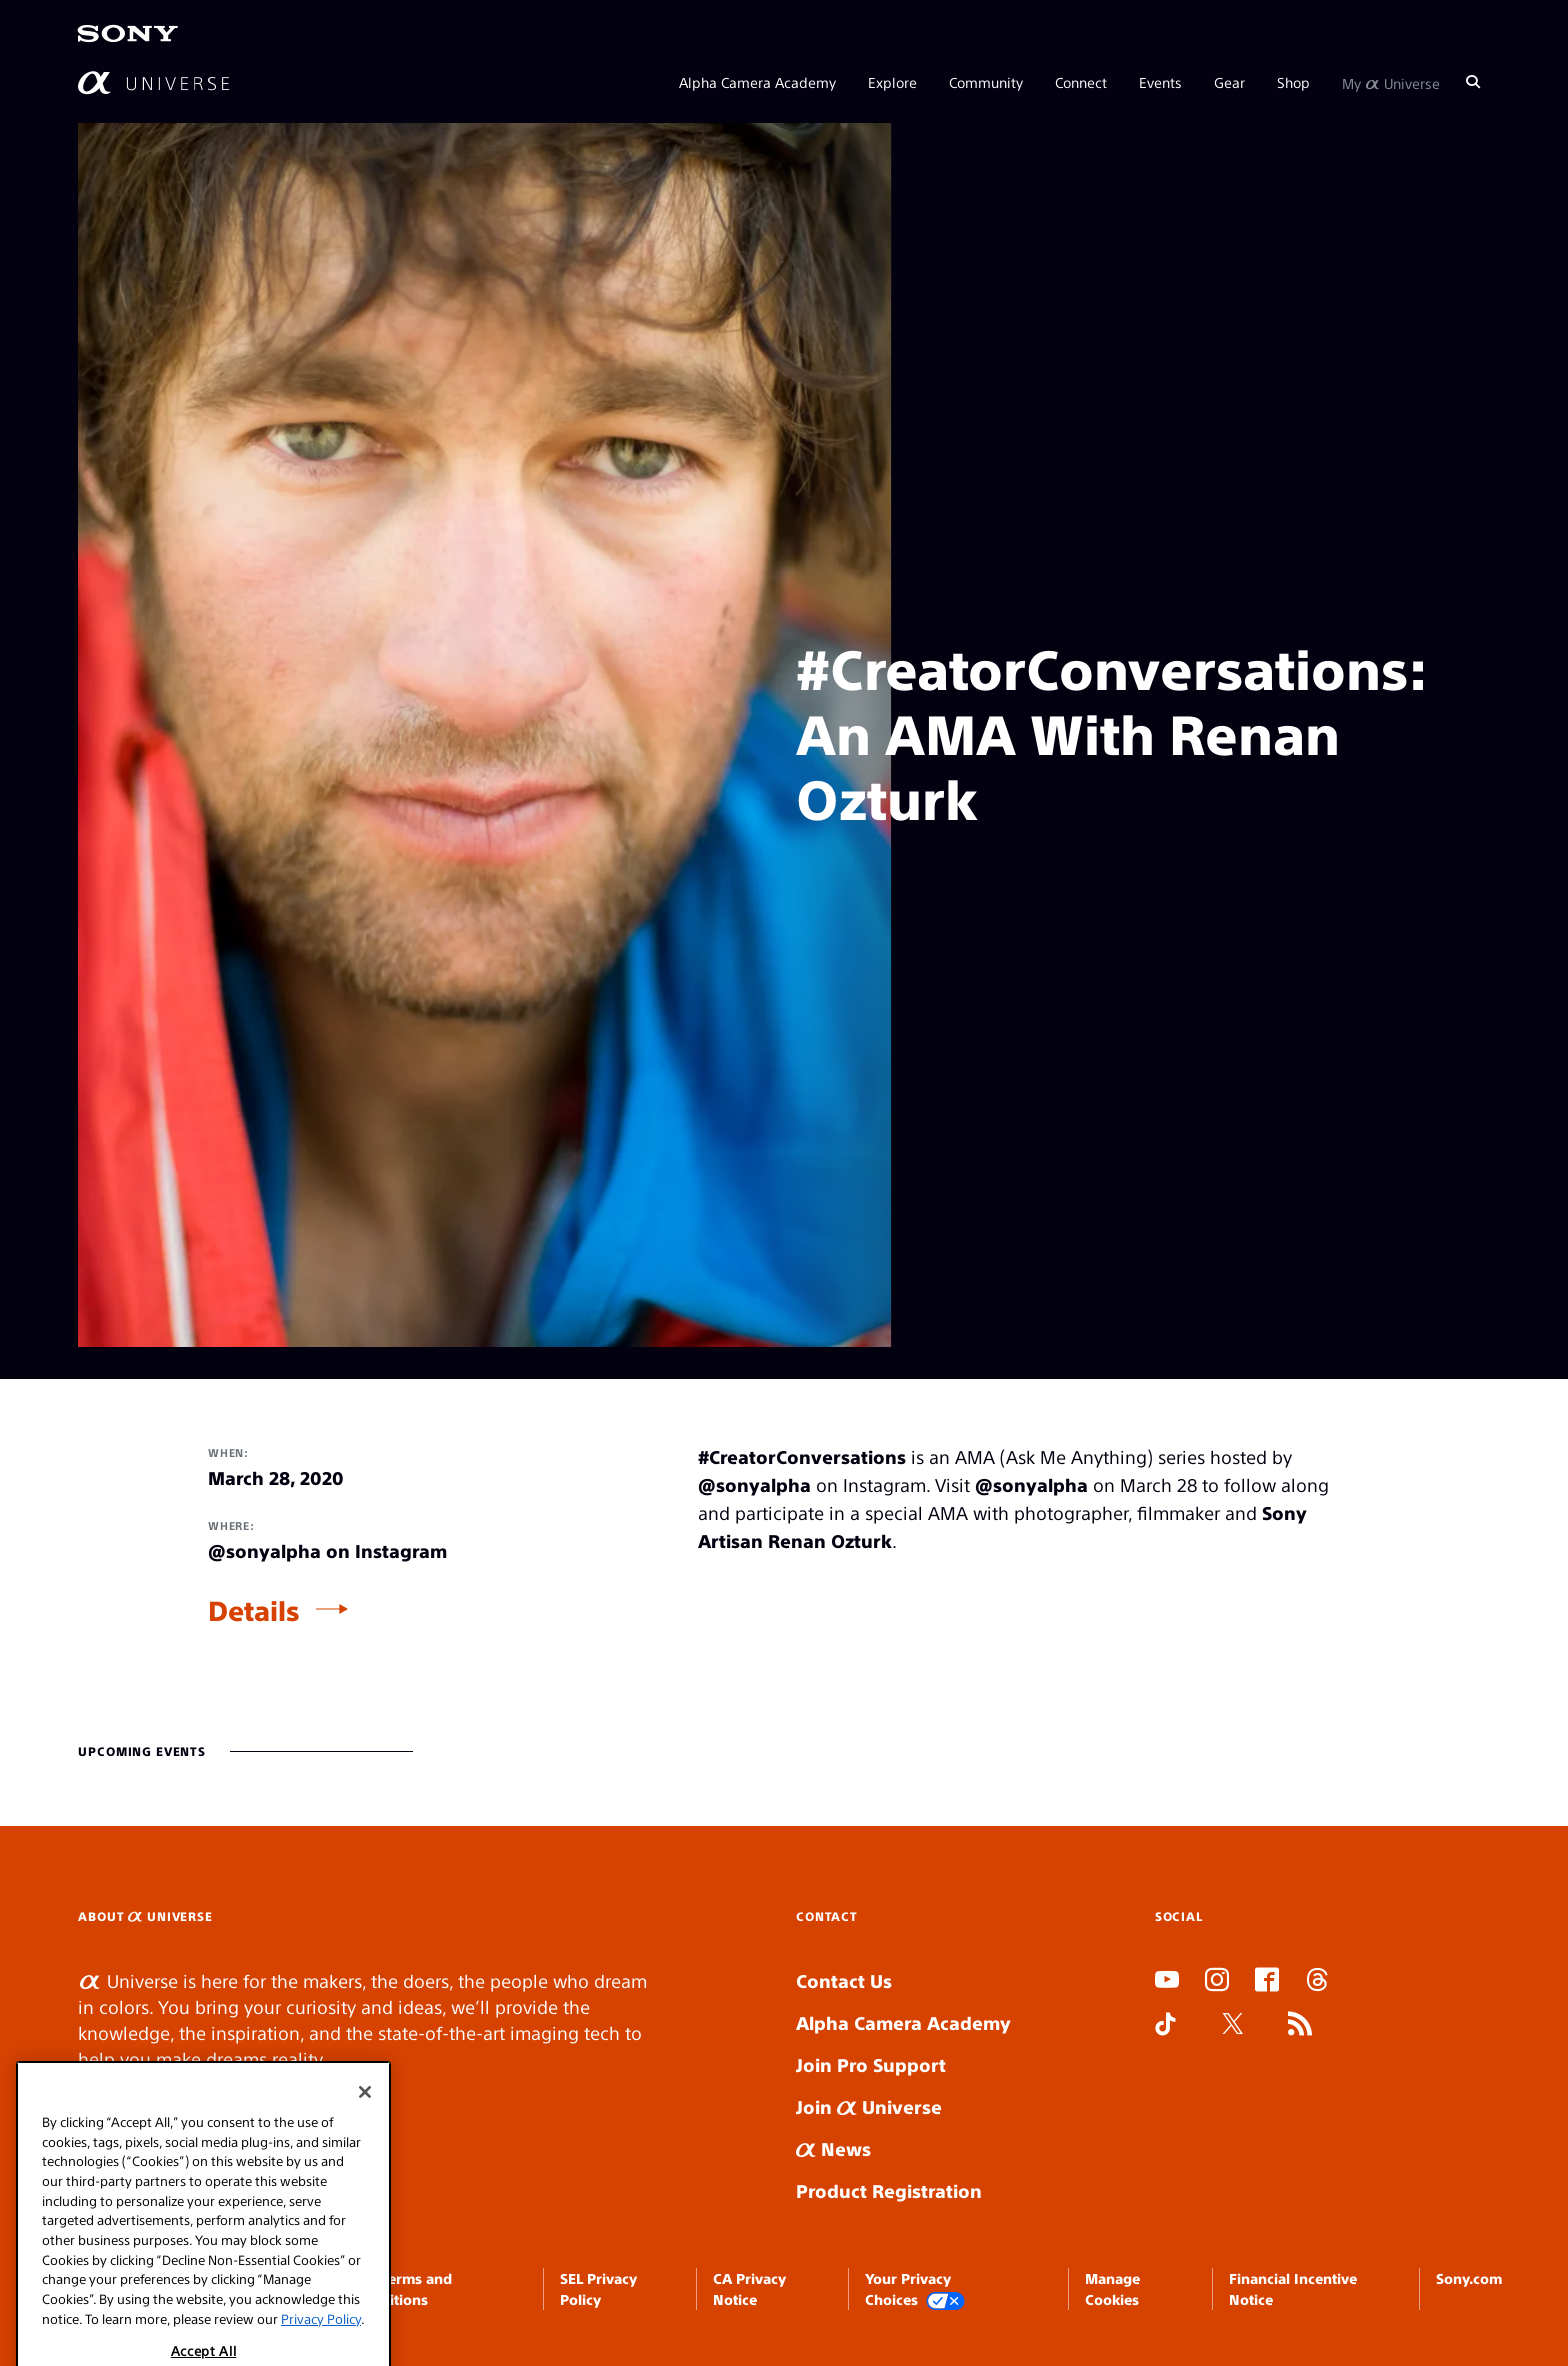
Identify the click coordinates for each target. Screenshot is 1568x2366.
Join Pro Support (871, 2064)
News (833, 2148)
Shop (1293, 82)
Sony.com (1469, 2278)
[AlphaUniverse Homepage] (153, 82)
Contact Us (844, 1980)
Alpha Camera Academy (757, 82)
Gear (1229, 82)
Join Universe (869, 2106)
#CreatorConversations (802, 1456)
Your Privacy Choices (915, 2289)
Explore (892, 82)
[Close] (365, 2242)
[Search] (1473, 82)
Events (1160, 82)
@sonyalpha (754, 1484)
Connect (1081, 82)
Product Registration (889, 2190)
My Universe (1391, 82)
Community (986, 82)
